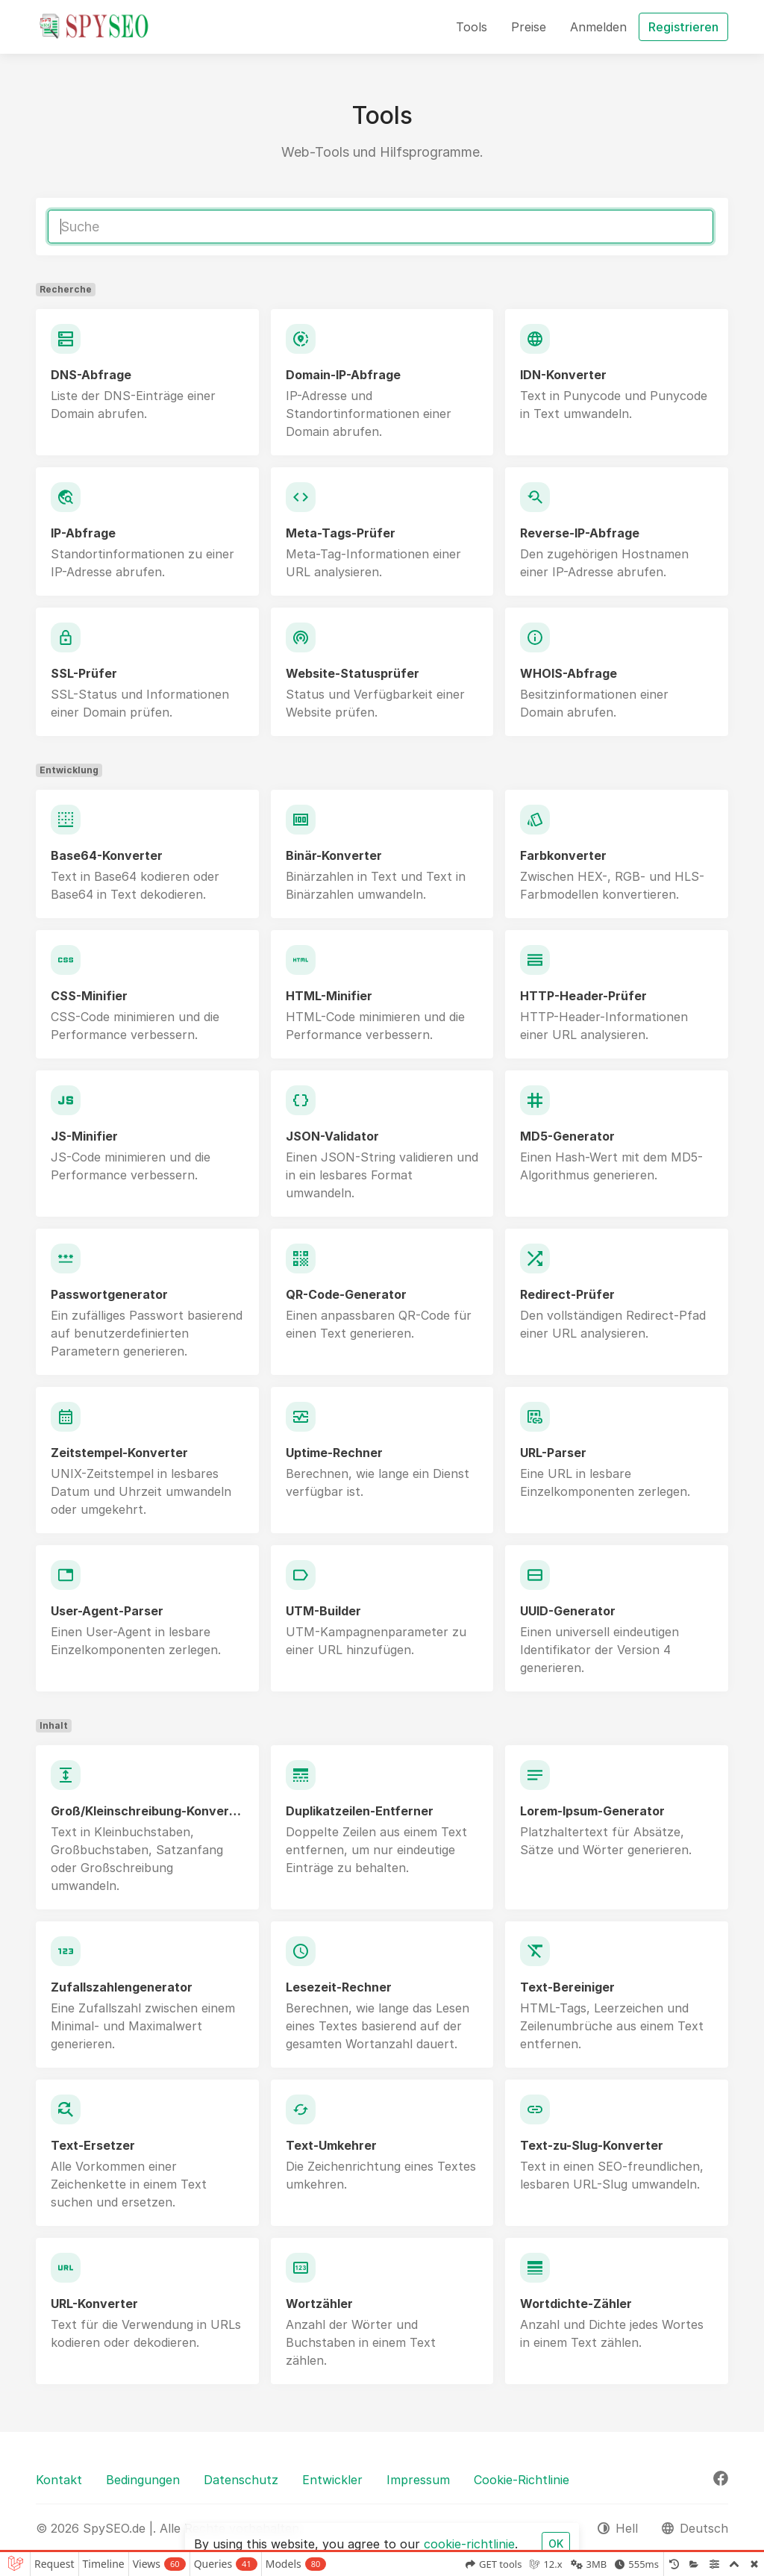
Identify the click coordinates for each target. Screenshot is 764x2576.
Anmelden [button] (598, 26)
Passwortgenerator (109, 1294)
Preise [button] (528, 26)
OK (555, 2543)
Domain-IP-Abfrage (343, 374)
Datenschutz (241, 2479)
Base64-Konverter (107, 855)
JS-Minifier (84, 1136)
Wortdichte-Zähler (576, 2303)
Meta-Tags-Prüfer (340, 533)
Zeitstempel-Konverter (119, 1452)
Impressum (418, 2479)
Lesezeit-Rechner (339, 1987)
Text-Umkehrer (331, 2145)
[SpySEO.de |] (94, 27)
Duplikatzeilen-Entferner (359, 1810)
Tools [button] (471, 26)
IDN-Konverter (563, 374)
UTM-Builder (323, 1610)
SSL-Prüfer (84, 673)
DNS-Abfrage (91, 374)
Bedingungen (143, 2479)
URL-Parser (553, 1452)
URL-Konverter (94, 2303)
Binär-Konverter (334, 855)
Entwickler (332, 2479)
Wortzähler (319, 2303)
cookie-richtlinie (469, 2543)
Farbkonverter (563, 855)
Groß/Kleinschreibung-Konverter (147, 1810)
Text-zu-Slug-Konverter (591, 2145)
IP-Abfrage (83, 533)
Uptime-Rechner (334, 1452)
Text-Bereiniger (567, 1987)
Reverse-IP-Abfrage (579, 533)
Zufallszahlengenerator (121, 1987)
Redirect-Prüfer (567, 1294)
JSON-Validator (332, 1136)
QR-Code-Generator (346, 1294)
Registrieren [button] (683, 26)
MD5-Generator (567, 1136)
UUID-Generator (568, 1610)
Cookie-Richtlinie (521, 2479)
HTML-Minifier (329, 995)
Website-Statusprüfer (352, 673)
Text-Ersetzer (93, 2145)
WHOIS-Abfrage (568, 673)
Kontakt (59, 2479)
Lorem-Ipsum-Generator (592, 1810)
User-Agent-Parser (107, 1610)
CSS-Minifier (89, 995)
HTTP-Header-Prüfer (583, 995)
